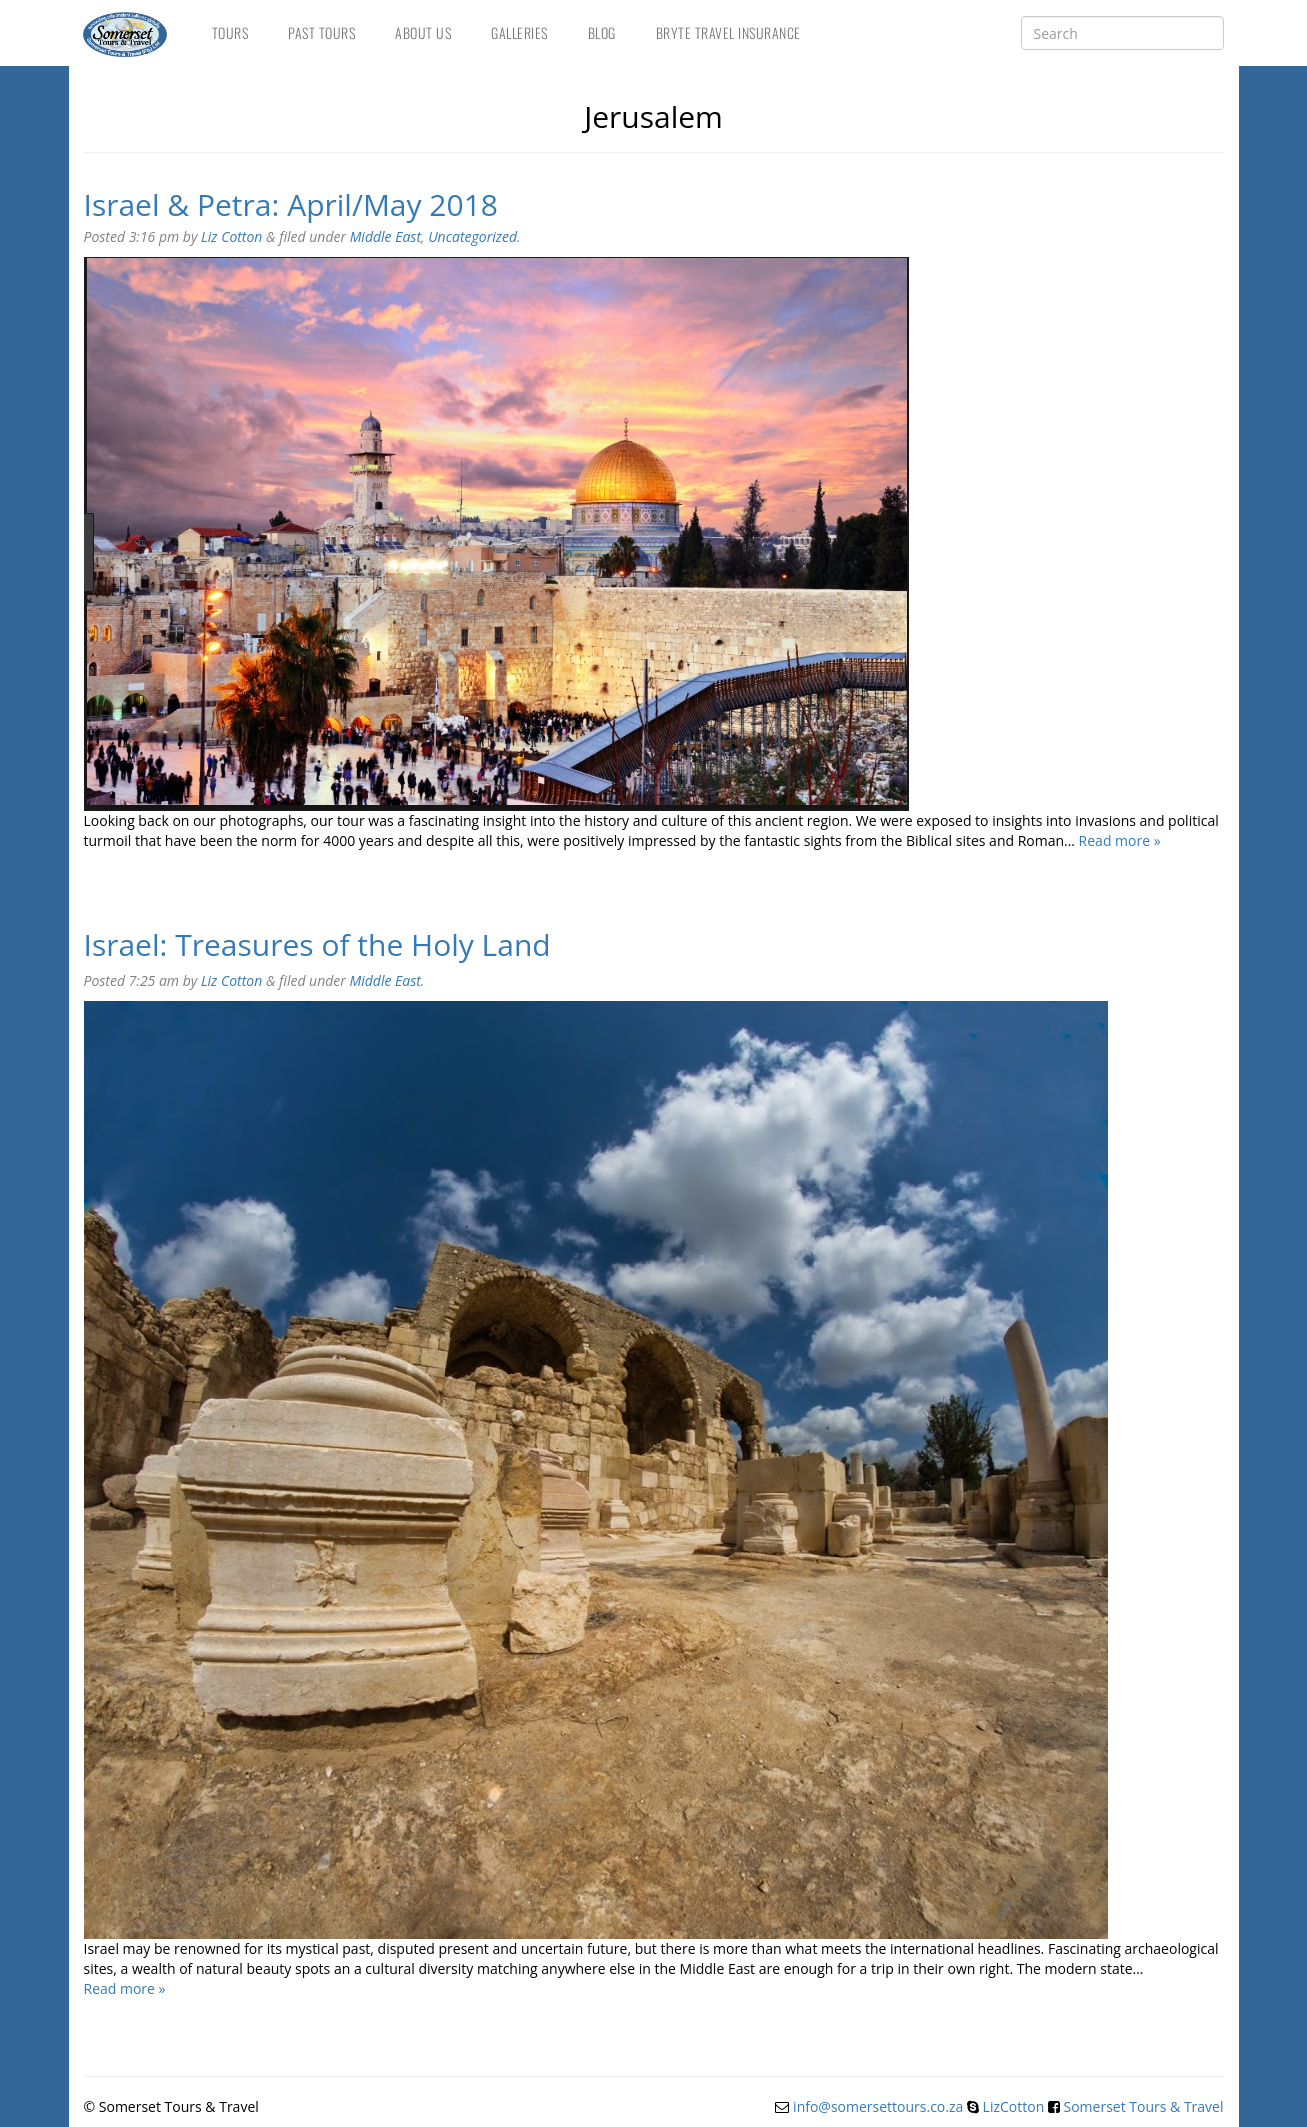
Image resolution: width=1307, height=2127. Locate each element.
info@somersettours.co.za (878, 2106)
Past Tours (321, 32)
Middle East (385, 236)
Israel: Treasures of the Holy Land (317, 944)
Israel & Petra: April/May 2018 (291, 204)
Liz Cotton (231, 236)
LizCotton (1014, 2106)
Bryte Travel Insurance (728, 32)
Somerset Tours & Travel (1144, 2106)
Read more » (1120, 840)
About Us (423, 32)
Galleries (519, 32)
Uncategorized (472, 236)
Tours (230, 32)
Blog (602, 32)
